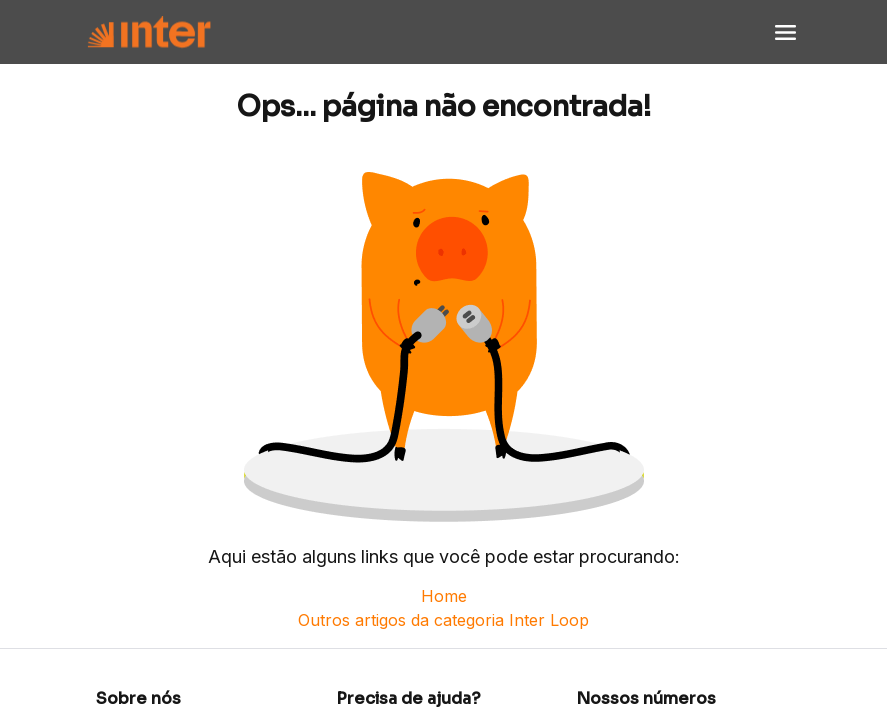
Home (444, 596)
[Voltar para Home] (149, 32)
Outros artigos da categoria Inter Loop (443, 620)
